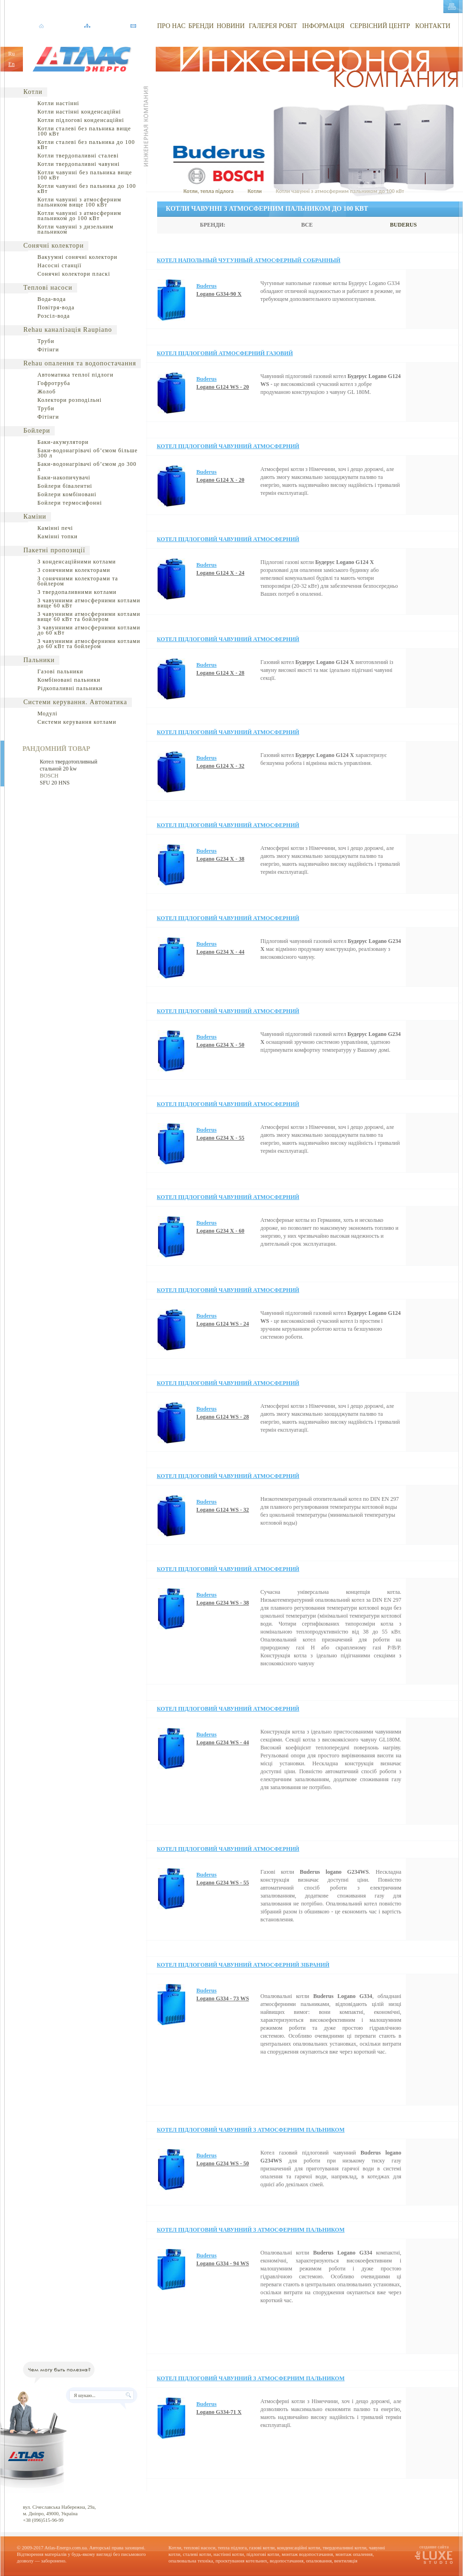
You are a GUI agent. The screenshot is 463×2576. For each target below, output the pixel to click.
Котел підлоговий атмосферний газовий (225, 353)
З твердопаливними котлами (76, 592)
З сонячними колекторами (73, 570)
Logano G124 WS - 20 (222, 387)
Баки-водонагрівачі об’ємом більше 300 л (87, 453)
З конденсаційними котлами (76, 561)
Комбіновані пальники (69, 680)
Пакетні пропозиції (54, 550)
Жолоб (46, 391)
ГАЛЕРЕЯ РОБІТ (273, 25)
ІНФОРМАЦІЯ (323, 25)
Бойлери (36, 430)
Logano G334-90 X (219, 294)
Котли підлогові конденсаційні (80, 120)
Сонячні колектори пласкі (73, 274)
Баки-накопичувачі (63, 477)
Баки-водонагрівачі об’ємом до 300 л (87, 466)
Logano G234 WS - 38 (222, 1602)
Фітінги (48, 349)
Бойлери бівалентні (64, 486)
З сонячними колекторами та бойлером (77, 581)
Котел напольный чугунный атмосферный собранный (248, 260)
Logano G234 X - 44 (220, 952)
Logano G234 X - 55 (220, 1138)
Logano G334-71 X (219, 2412)
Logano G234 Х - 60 (220, 1230)
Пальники (39, 660)
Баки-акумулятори (62, 442)
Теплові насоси (47, 287)
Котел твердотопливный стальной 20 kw (68, 765)
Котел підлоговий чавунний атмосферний (228, 446)
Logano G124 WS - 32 (222, 1509)
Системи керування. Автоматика (75, 702)
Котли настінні (58, 103)
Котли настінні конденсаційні (79, 111)
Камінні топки (57, 536)
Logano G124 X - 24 (220, 573)
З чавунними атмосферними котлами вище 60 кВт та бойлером (88, 616)
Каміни (34, 516)
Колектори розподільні (69, 400)
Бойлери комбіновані (66, 494)
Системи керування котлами (76, 722)
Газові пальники (60, 671)
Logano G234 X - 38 (220, 859)
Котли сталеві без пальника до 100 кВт (86, 144)
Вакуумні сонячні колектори (77, 257)
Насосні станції (59, 265)
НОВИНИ (231, 25)
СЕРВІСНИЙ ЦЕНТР (380, 25)
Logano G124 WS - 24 (222, 1323)
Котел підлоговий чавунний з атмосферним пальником (251, 2129)
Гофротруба (53, 383)
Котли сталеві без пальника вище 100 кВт (84, 131)
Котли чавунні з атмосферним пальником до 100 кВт (79, 215)
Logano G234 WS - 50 (222, 2163)
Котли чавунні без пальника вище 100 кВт (84, 175)
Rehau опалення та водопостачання (79, 363)
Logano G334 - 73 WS (222, 1998)
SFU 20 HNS (55, 782)
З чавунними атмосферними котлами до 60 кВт (88, 630)
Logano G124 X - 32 (220, 766)
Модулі (47, 713)
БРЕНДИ (201, 25)
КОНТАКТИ (432, 25)
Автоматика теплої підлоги (75, 374)
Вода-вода (51, 299)
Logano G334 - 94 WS (222, 2263)
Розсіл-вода (53, 316)
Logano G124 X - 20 (220, 480)
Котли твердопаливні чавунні (78, 164)
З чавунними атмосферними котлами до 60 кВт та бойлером (88, 643)
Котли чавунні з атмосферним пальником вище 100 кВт (79, 202)
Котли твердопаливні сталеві (78, 155)
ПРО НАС (171, 25)
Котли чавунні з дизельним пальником (75, 229)
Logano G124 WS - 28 (222, 1416)
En (11, 64)
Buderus (206, 286)
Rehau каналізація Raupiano (67, 329)
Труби (45, 341)
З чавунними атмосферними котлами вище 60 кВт (88, 603)
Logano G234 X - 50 (220, 1045)
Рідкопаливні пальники (69, 688)
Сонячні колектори (53, 245)
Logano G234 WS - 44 (222, 1742)
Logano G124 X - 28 (220, 673)
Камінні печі (55, 528)
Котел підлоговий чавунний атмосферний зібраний (243, 1965)
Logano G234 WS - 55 (222, 1882)
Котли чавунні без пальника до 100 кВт (86, 188)
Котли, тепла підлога (208, 191)
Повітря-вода (55, 307)
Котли (33, 91)
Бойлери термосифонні (69, 503)
